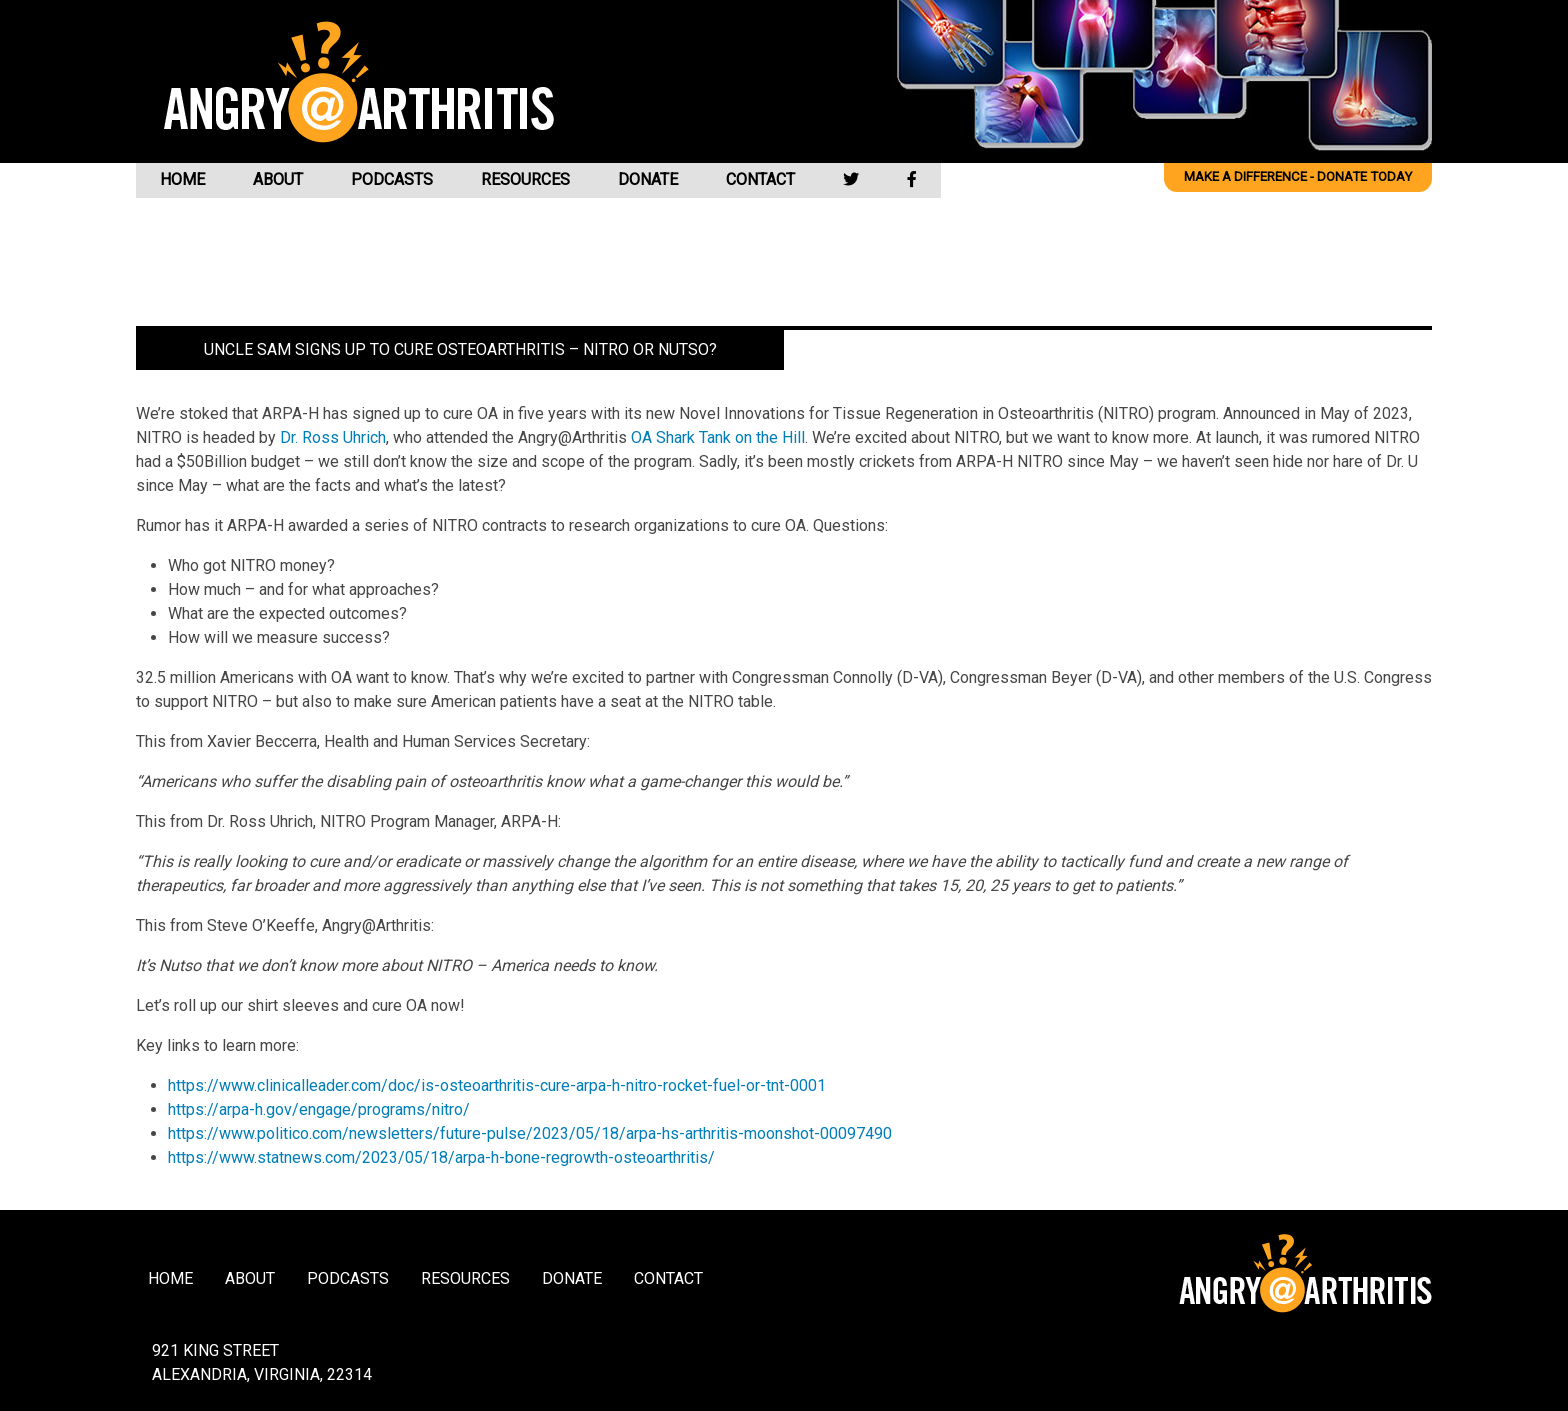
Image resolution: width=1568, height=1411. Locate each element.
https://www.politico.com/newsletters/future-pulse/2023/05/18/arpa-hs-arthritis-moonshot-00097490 (530, 1133)
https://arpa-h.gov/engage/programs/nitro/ (319, 1109)
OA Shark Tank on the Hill (718, 437)
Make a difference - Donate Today (1298, 176)
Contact (760, 179)
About (278, 179)
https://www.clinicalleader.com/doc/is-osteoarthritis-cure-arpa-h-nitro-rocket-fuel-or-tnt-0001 (497, 1085)
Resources (525, 179)
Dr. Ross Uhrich (333, 437)
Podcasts (392, 179)
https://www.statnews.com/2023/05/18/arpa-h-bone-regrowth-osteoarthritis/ (441, 1157)
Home (182, 179)
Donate (648, 179)
